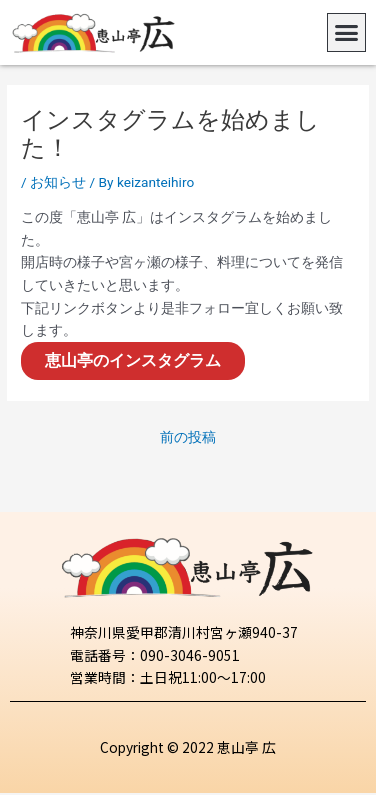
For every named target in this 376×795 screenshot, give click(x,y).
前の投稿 (188, 437)
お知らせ (58, 182)
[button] (347, 33)
